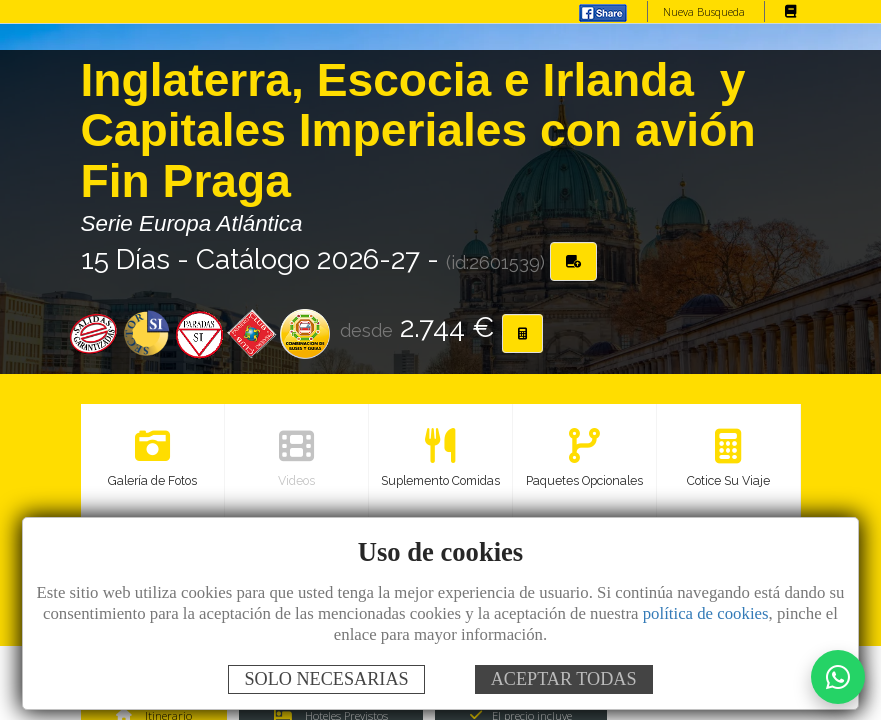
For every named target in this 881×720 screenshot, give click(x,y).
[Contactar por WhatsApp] (838, 677)
